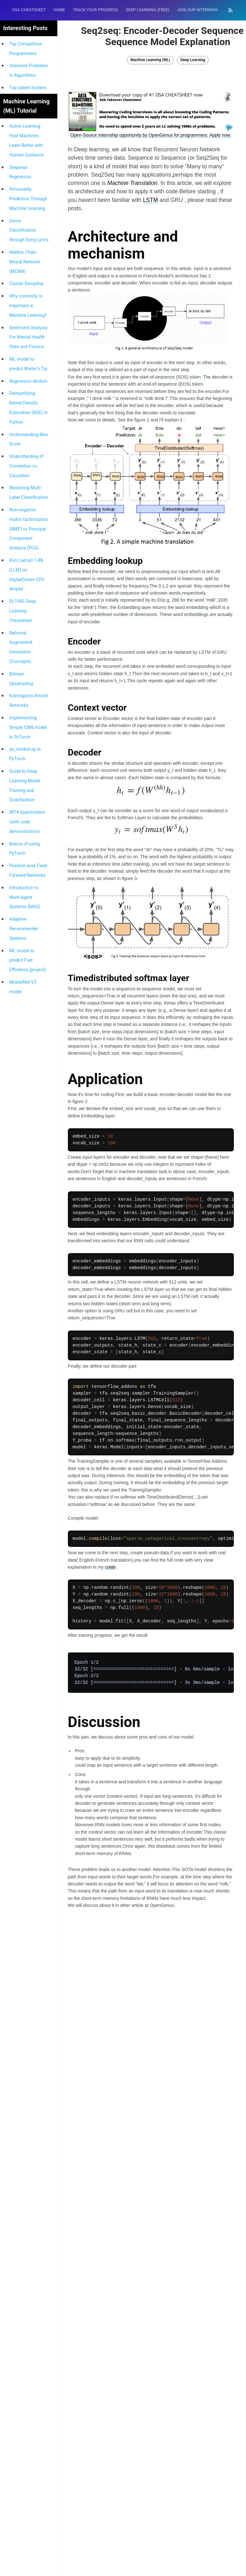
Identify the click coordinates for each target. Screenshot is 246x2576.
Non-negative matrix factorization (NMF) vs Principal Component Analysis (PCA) (28, 528)
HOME (59, 10)
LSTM (150, 200)
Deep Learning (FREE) (147, 10)
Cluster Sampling (26, 283)
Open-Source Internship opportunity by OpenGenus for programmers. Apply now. (150, 135)
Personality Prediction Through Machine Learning (28, 199)
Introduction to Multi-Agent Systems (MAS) (24, 897)
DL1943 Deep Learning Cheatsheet (22, 611)
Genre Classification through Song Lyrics (29, 230)
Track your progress (95, 10)
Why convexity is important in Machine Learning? (28, 305)
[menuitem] (29, 10)
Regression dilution (28, 381)
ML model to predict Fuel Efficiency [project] (27, 960)
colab (110, 1567)
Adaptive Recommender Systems (23, 928)
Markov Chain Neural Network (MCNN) (24, 262)
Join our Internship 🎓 (201, 10)
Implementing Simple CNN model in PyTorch (28, 727)
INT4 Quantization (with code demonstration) (27, 822)
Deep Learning (192, 60)
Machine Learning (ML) (150, 60)
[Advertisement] (151, 1974)
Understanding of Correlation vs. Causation (26, 466)
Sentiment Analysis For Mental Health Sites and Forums (28, 337)
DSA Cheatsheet (29, 10)
